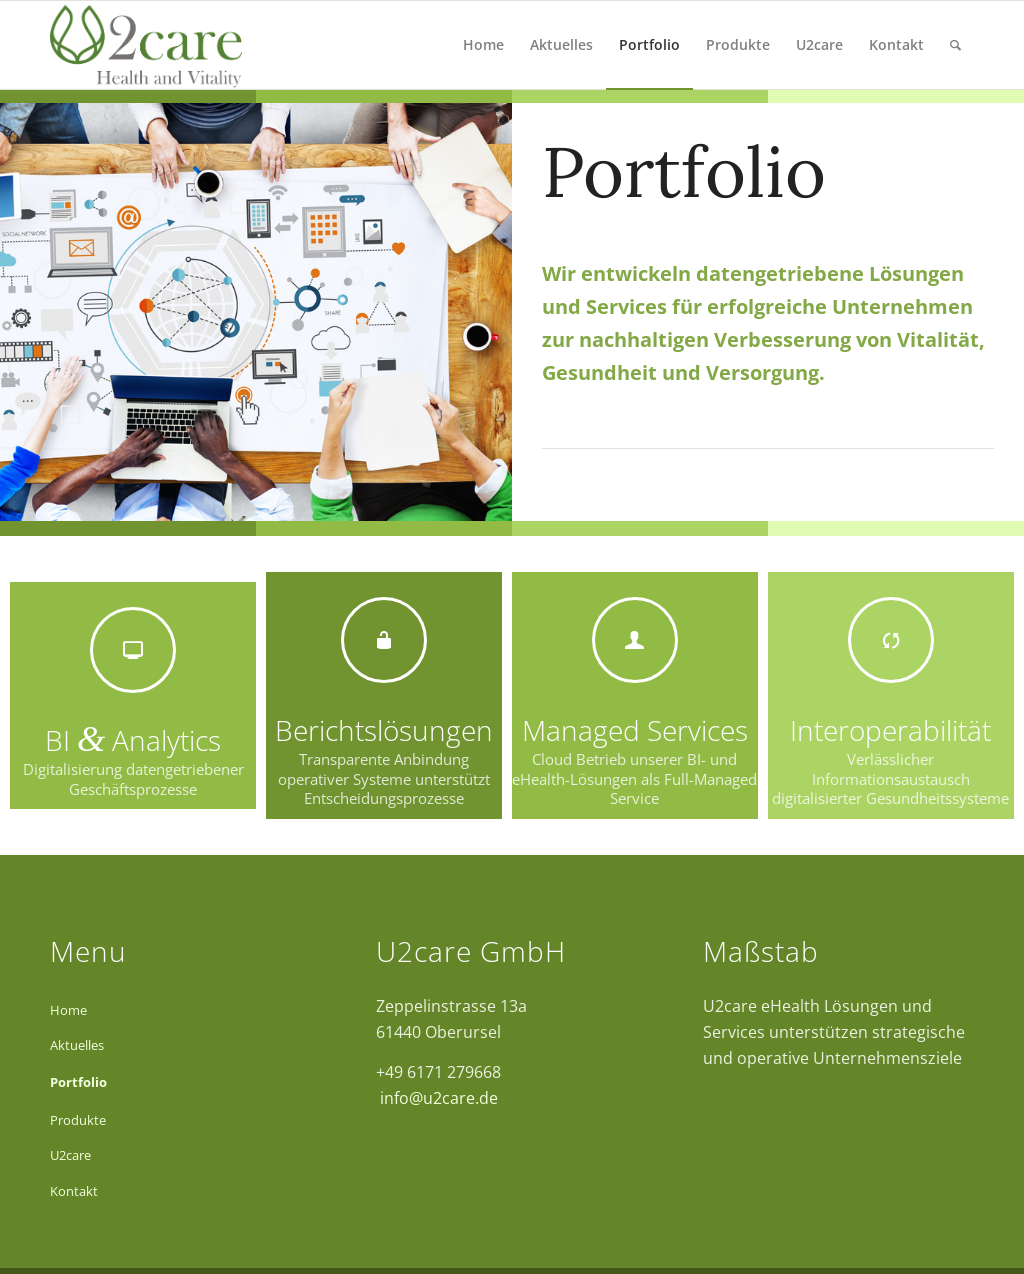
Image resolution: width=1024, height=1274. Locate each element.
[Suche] (955, 45)
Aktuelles (77, 1045)
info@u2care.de (437, 1098)
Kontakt (74, 1191)
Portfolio (78, 1082)
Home (68, 1010)
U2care (70, 1155)
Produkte (78, 1120)
